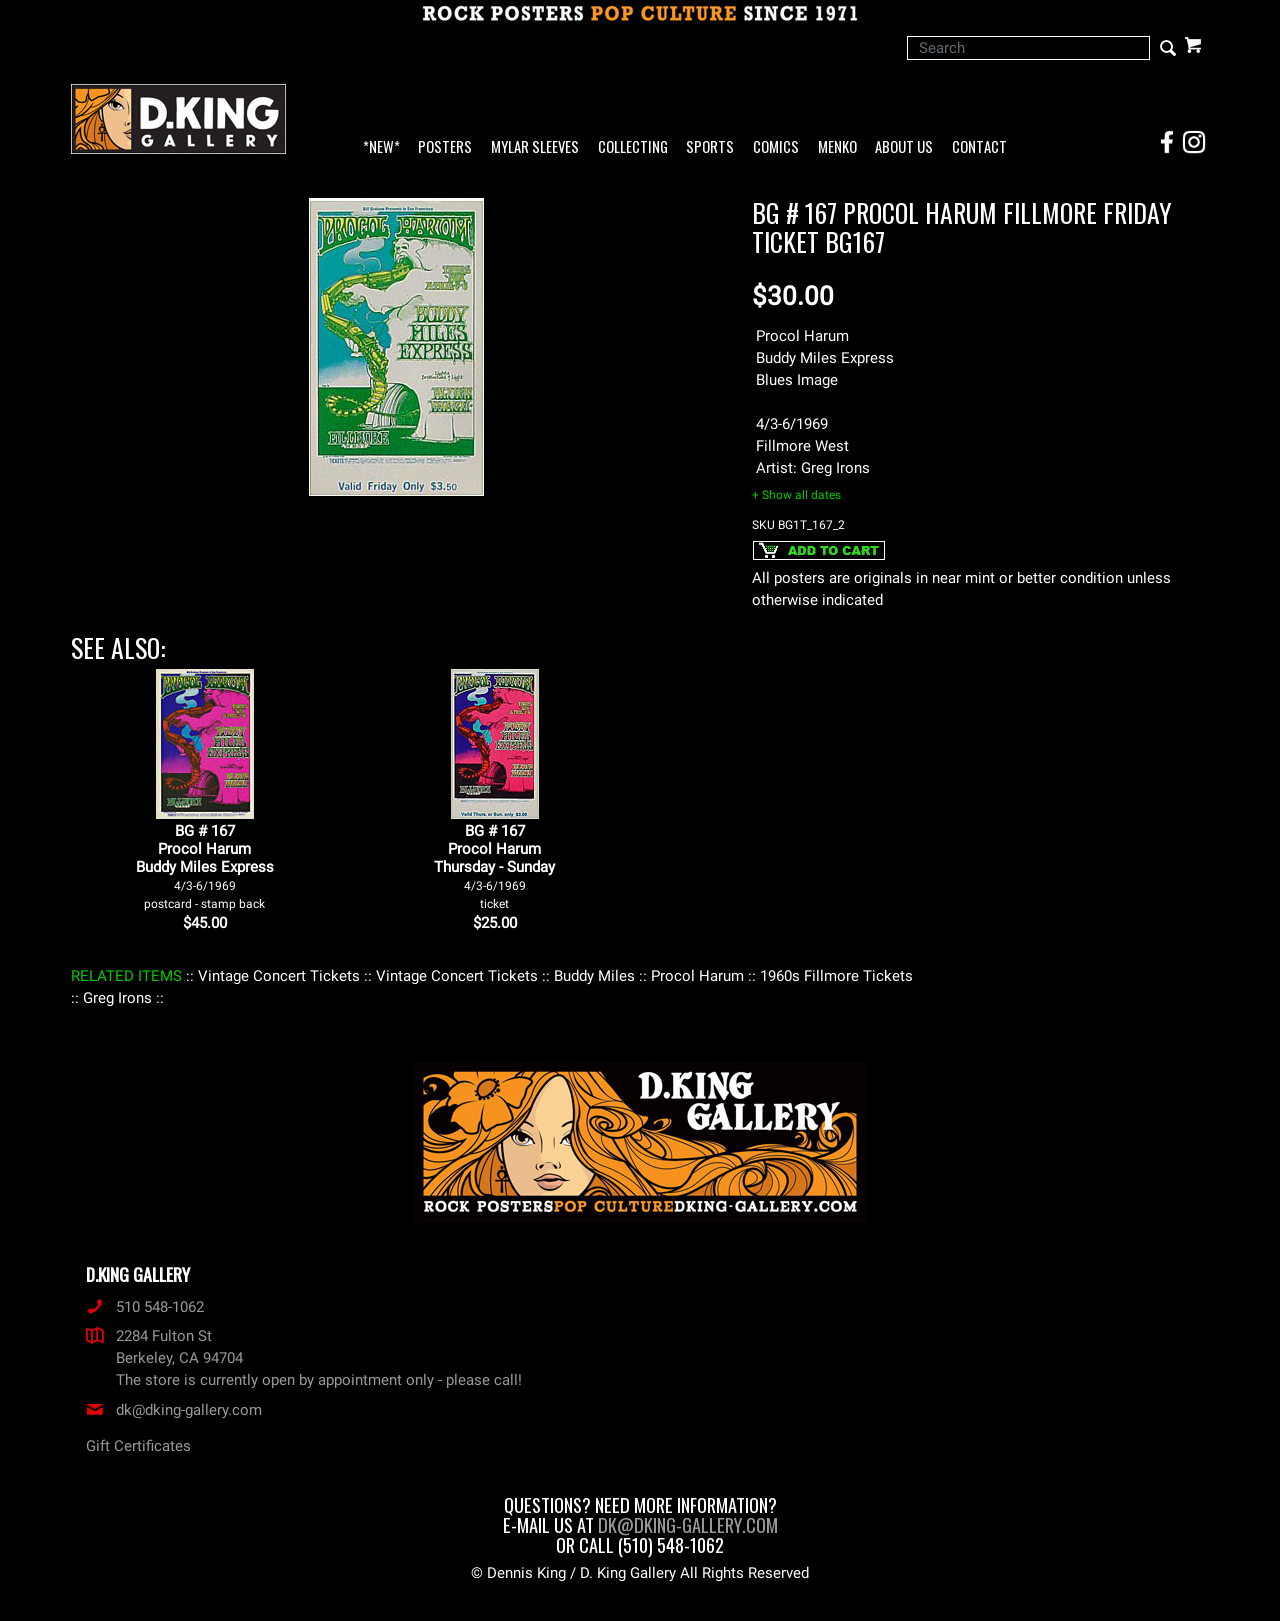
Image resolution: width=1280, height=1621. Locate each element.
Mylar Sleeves (535, 147)
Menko (837, 147)
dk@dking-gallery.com (174, 1410)
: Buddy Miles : (594, 976)
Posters (445, 147)
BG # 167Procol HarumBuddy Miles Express (205, 866)
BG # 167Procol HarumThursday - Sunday (494, 866)
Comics (776, 147)
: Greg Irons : (117, 998)
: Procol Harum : (697, 976)
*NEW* (381, 147)
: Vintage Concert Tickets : (279, 976)
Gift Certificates (138, 1446)
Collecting (633, 147)
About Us (904, 147)
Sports (710, 147)
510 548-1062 (145, 1307)
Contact (979, 147)
